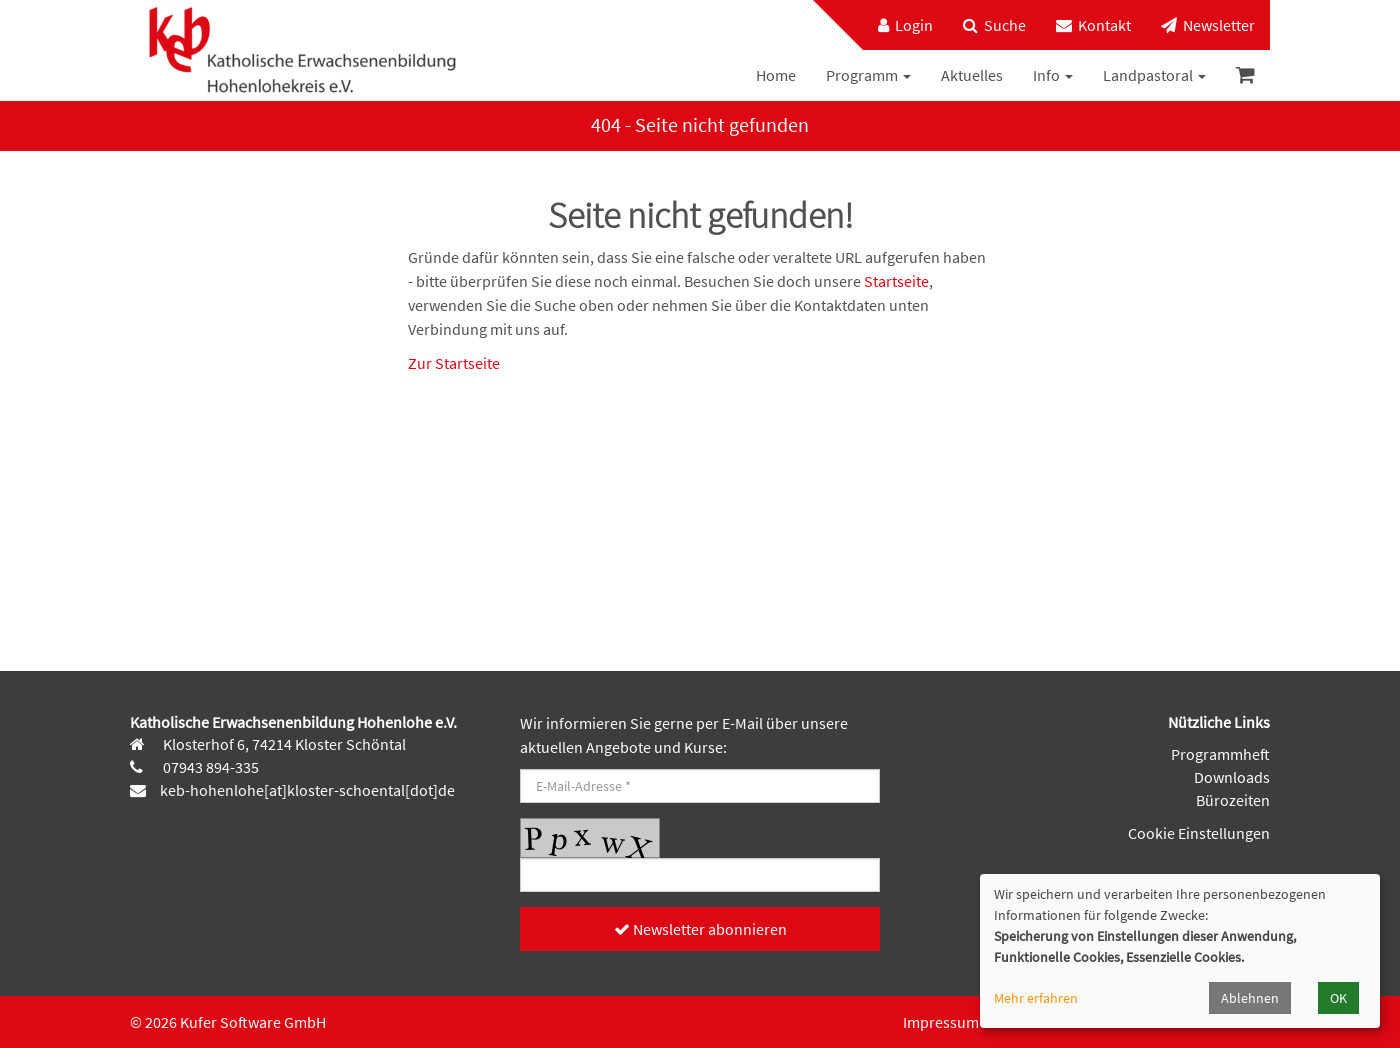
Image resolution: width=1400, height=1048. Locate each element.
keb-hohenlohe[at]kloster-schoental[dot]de (307, 790)
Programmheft (1220, 754)
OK (1338, 998)
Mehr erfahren (1036, 998)
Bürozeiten (1233, 800)
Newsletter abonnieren (700, 929)
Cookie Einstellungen (1199, 833)
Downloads (1232, 777)
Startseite (896, 281)
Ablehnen (1250, 998)
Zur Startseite (454, 363)
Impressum (941, 1022)
